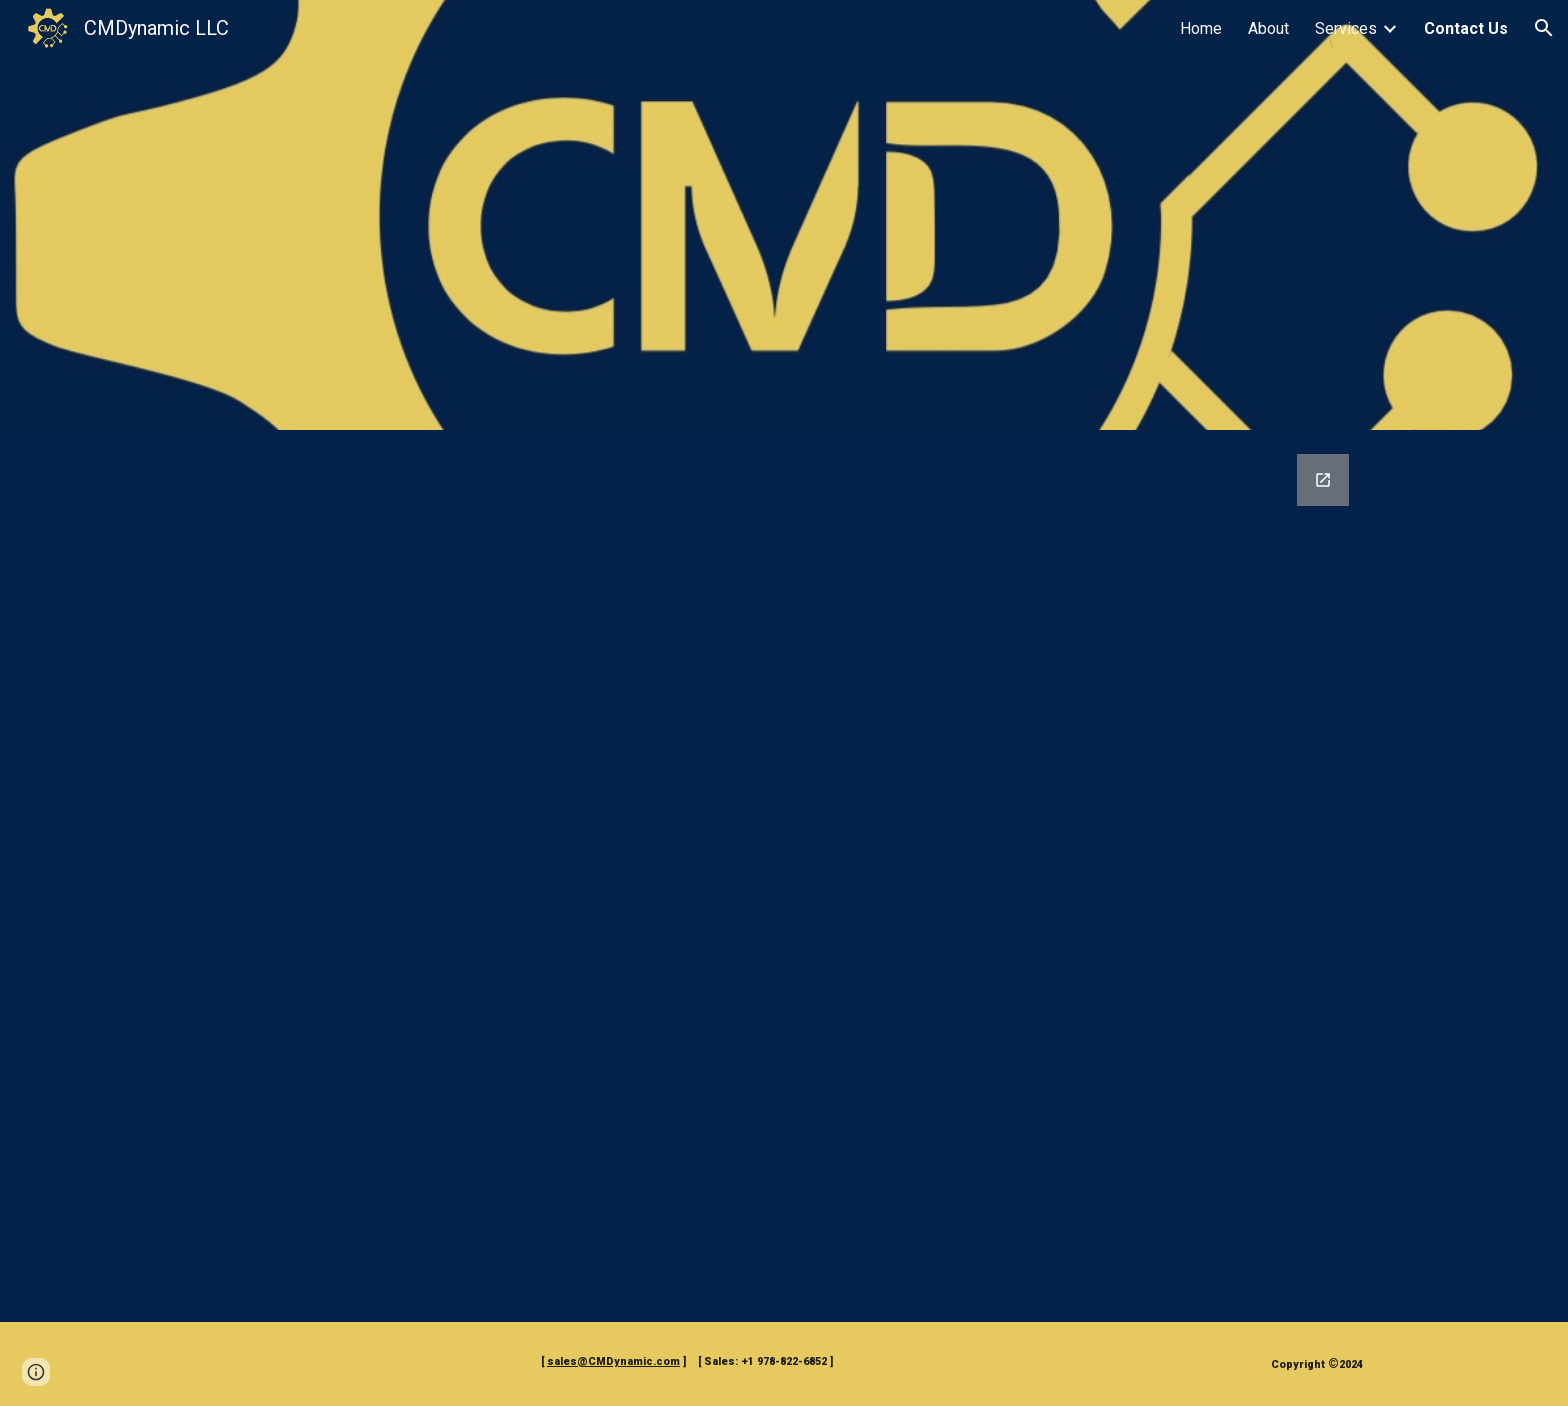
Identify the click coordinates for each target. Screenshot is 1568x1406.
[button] (1544, 28)
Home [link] (1201, 28)
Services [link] (1346, 28)
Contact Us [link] (1466, 28)
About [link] (1268, 28)
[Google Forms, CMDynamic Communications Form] (784, 876)
